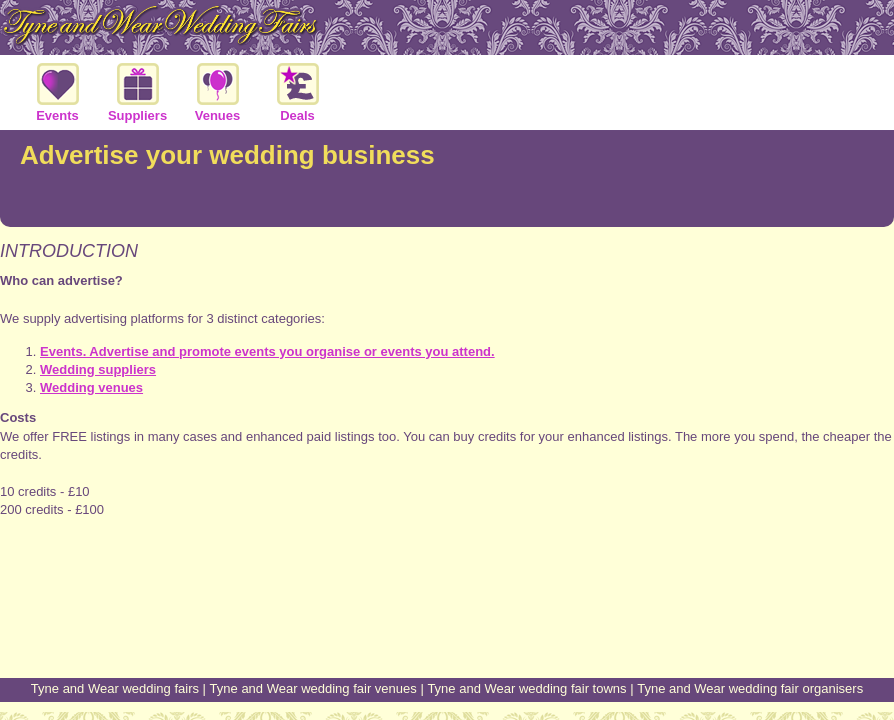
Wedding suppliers (98, 369)
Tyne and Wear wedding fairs (115, 688)
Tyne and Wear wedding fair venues (313, 688)
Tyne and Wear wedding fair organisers (750, 688)
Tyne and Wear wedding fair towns (526, 688)
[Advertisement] (447, 602)
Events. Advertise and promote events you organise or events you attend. (267, 351)
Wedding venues (91, 387)
